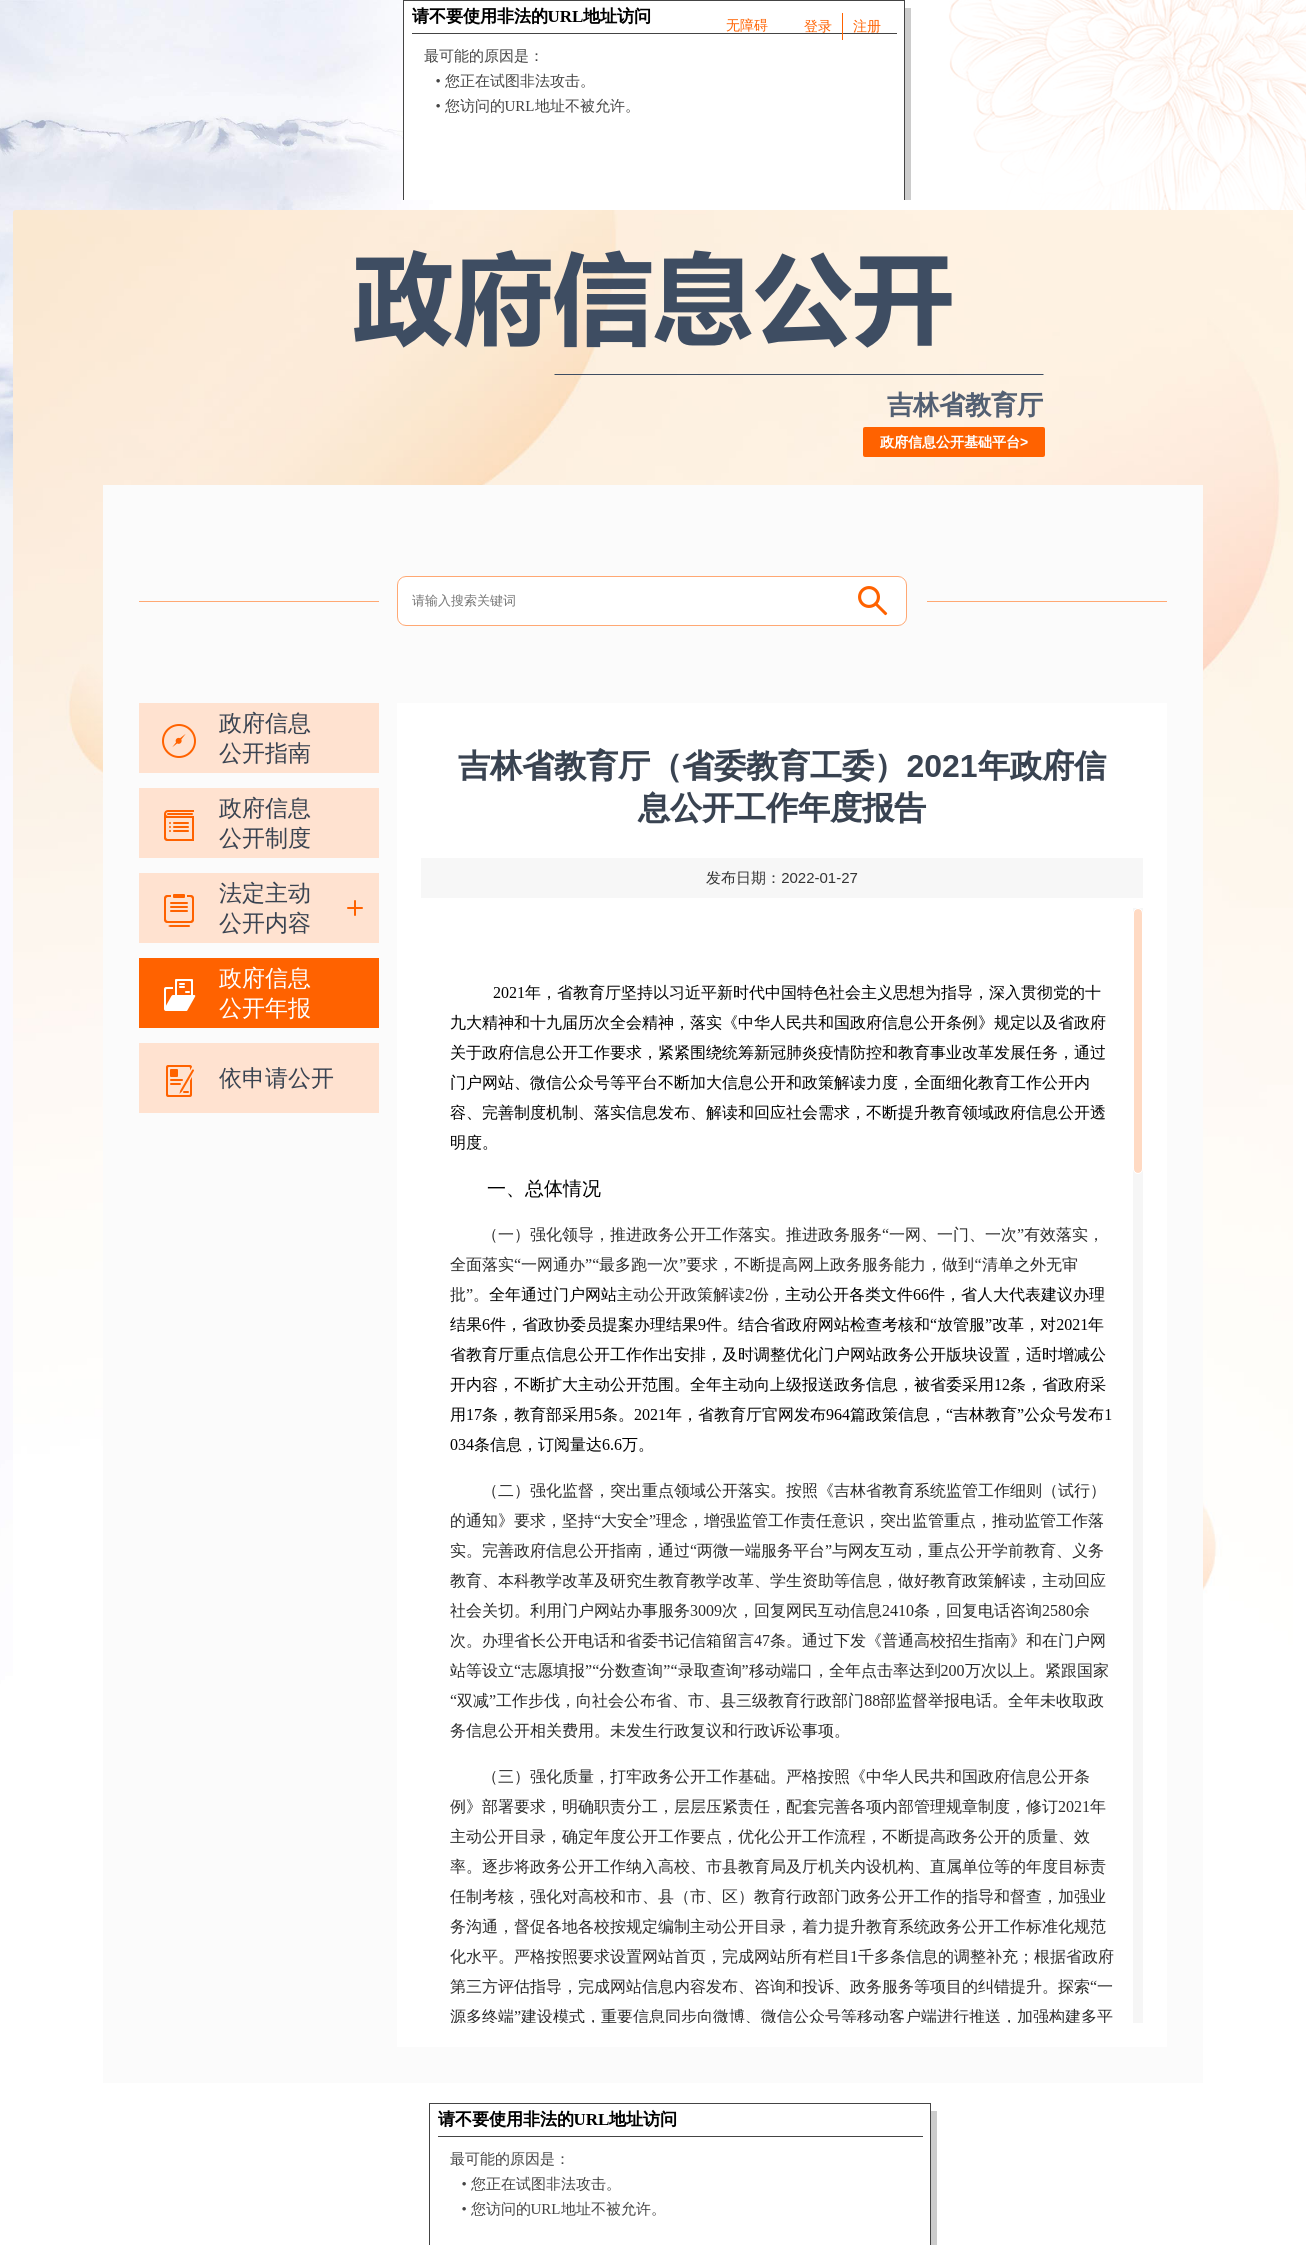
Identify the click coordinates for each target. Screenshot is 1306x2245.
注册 (867, 26)
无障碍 (747, 25)
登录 (818, 26)
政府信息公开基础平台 (950, 442)
